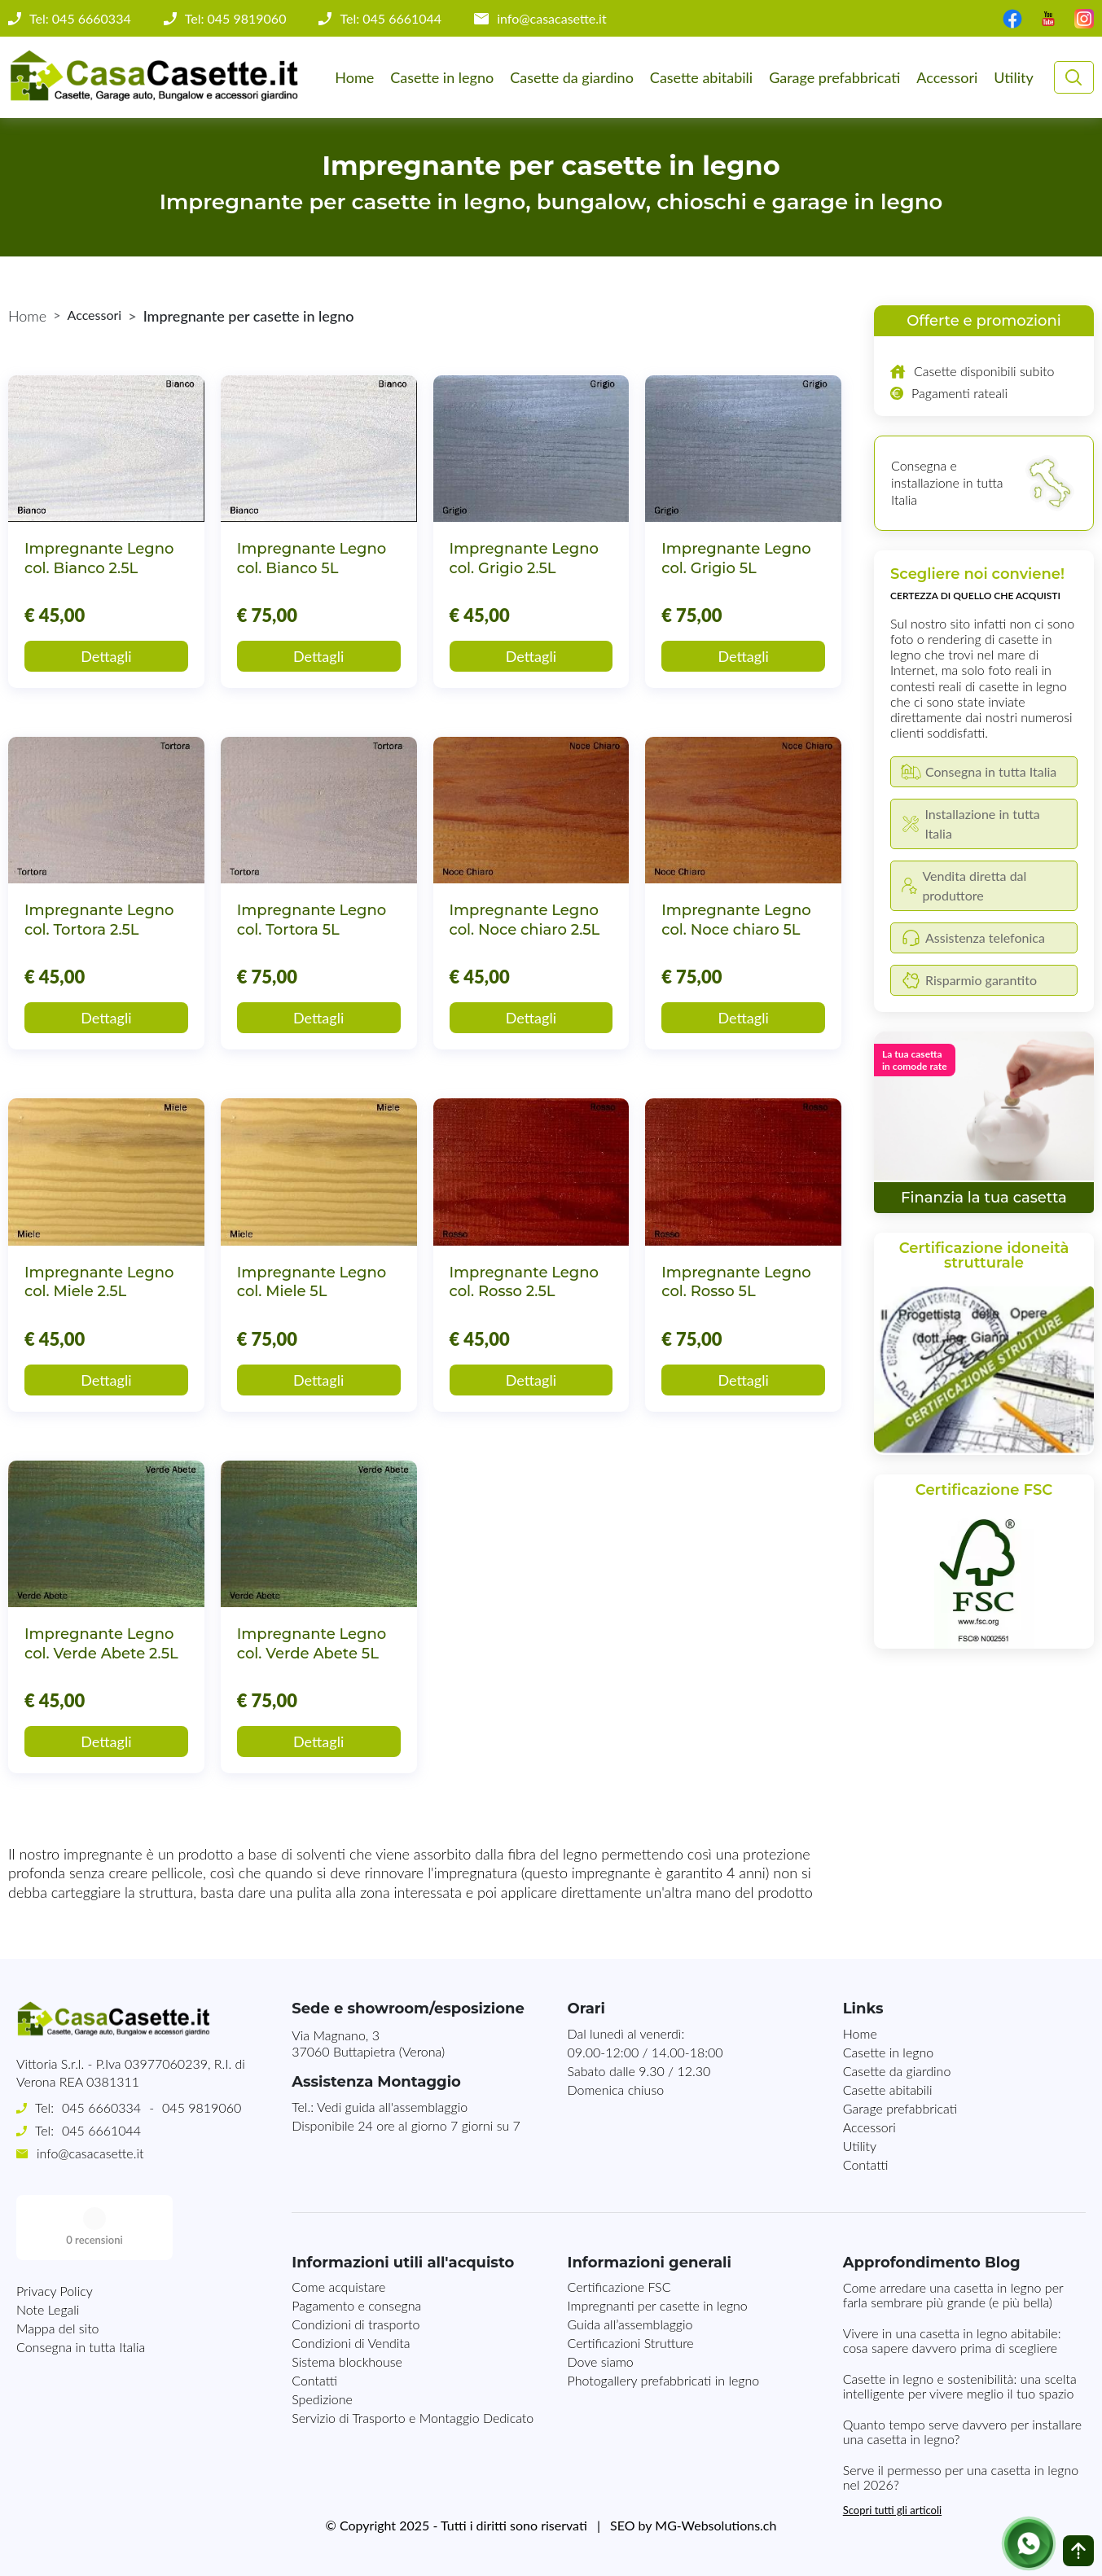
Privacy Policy (54, 2225)
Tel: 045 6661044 (390, 18)
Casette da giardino (572, 77)
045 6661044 (101, 2130)
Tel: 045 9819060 (236, 18)
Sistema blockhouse (347, 2361)
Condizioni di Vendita (351, 2342)
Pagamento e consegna (356, 2305)
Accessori (946, 77)
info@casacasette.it (552, 18)
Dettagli (106, 656)
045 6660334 (101, 2107)
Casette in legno (442, 77)
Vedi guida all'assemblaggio (392, 2106)
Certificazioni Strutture (631, 2342)
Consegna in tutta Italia (80, 2281)
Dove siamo (601, 2361)
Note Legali (47, 2244)
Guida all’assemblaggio (630, 2324)
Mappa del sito (57, 2263)
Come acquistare (338, 2286)
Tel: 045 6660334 (80, 18)
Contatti (866, 2164)
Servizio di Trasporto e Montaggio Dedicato (412, 2417)
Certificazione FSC (619, 2286)
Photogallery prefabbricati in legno (664, 2380)
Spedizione (322, 2399)
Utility (1013, 77)
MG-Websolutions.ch (715, 2525)
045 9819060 (201, 2107)
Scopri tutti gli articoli (892, 2510)
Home (354, 77)
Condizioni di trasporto (355, 2324)
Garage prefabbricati (834, 77)
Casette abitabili (701, 77)
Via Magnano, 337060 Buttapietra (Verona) (368, 2043)
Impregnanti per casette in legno (658, 2305)
